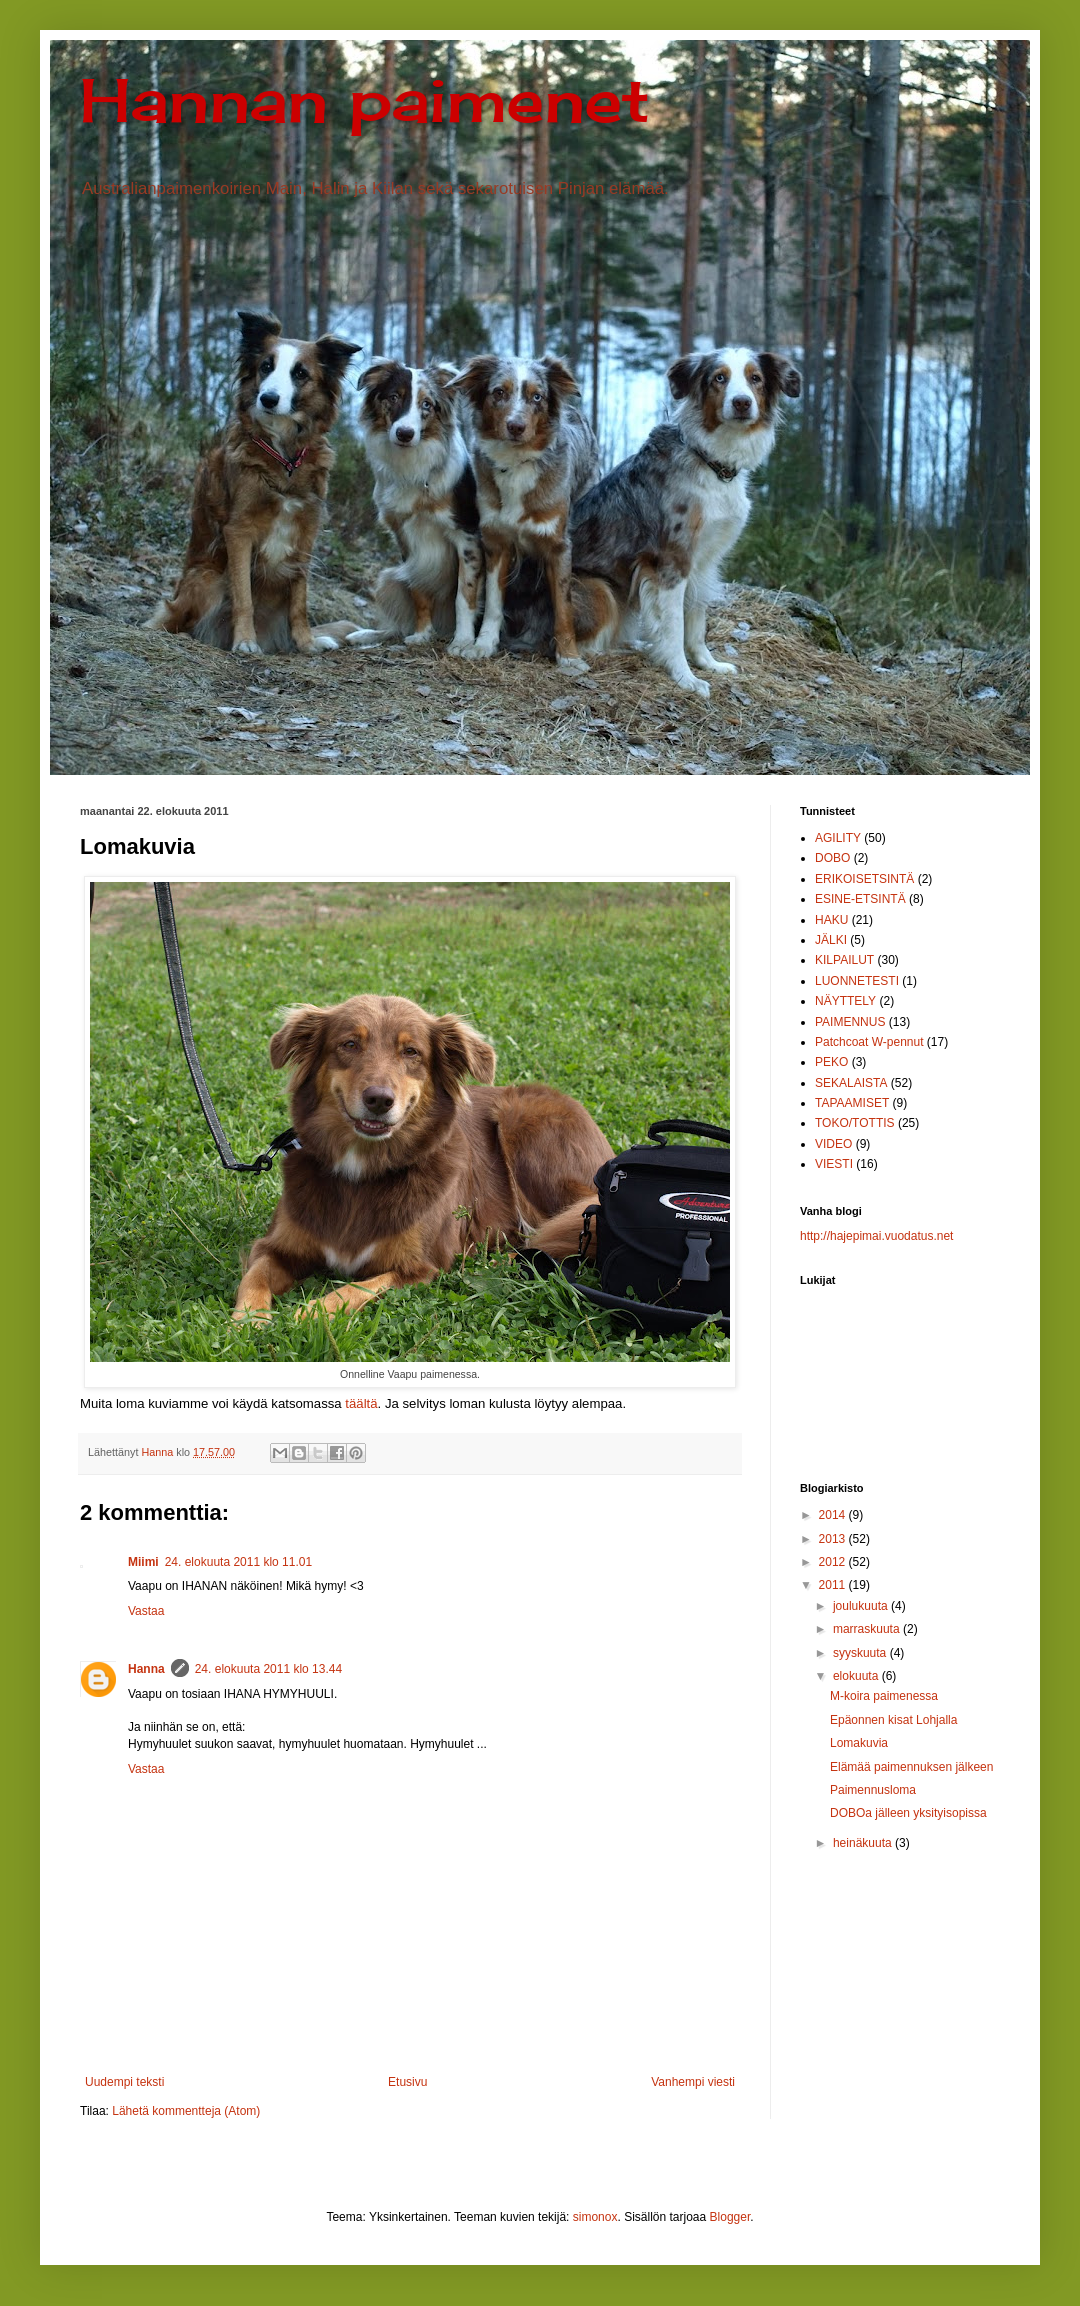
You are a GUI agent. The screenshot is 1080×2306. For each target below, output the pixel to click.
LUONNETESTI (857, 981)
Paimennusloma (873, 1790)
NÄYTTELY (845, 1001)
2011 (834, 1585)
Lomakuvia (859, 1743)
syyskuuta (861, 1653)
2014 (834, 1515)
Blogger (730, 2217)
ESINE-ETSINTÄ (860, 899)
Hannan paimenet (365, 99)
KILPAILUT (844, 960)
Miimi (143, 1562)
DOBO (832, 858)
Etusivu (407, 2082)
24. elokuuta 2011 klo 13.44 (268, 1669)
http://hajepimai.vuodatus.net (876, 1236)
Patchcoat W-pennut (869, 1042)
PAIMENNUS (850, 1022)
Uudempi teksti (124, 2082)
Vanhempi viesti (693, 2082)
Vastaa (146, 1611)
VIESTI (834, 1164)
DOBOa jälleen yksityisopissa (908, 1813)
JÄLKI (831, 940)
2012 (834, 1562)
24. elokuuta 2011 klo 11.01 (238, 1562)
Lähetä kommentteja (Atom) (186, 2111)
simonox (595, 2217)
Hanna (146, 1669)
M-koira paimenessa (884, 1696)
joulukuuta (862, 1606)
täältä (361, 1403)
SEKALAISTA (851, 1083)
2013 (834, 1539)
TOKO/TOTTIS (855, 1123)
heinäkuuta (864, 1843)
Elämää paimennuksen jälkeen (911, 1767)
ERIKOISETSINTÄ (864, 879)
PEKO (831, 1062)
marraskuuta (868, 1629)
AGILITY (838, 838)
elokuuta (857, 1676)
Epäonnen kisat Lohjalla (893, 1720)
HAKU (831, 920)
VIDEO (833, 1144)
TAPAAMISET (852, 1103)
